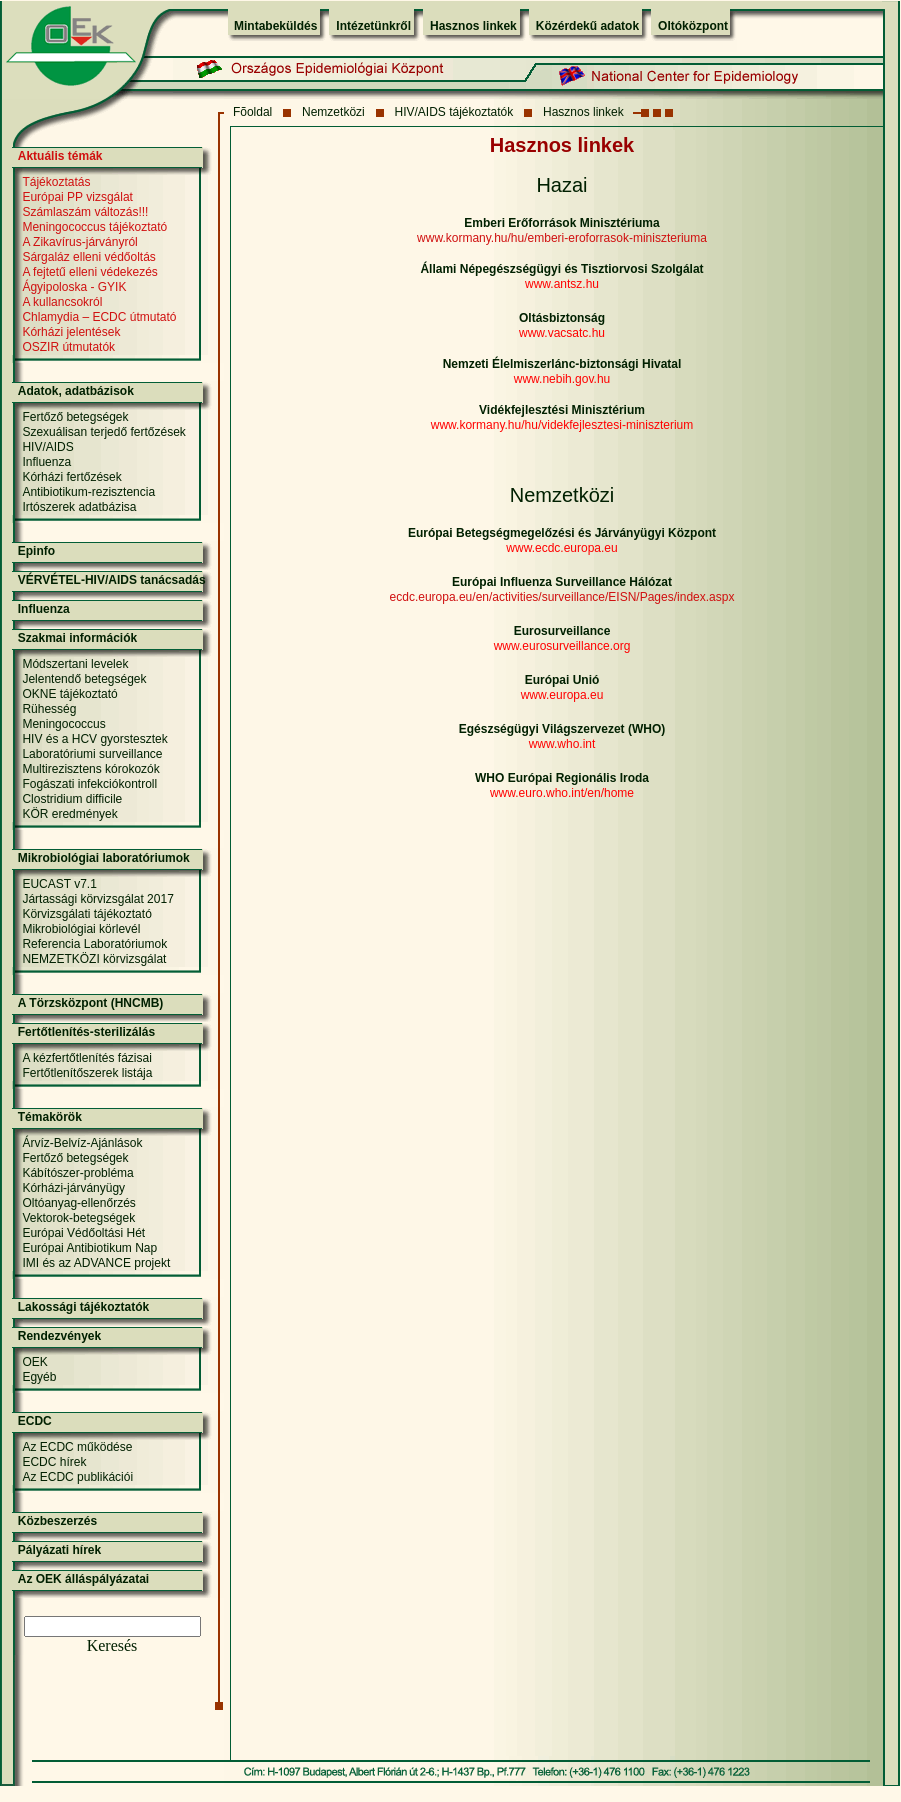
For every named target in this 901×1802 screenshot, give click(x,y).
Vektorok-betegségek (78, 1218)
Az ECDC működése (77, 1447)
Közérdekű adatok (587, 26)
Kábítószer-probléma (77, 1173)
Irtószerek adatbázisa (79, 507)
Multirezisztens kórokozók (90, 769)
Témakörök (50, 1117)
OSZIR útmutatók (68, 347)
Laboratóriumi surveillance (92, 754)
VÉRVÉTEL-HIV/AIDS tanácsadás (112, 580)
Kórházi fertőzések (71, 477)
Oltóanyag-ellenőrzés (78, 1203)
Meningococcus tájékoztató (94, 227)
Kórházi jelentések (71, 332)
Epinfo (36, 551)
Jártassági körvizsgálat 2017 (97, 899)
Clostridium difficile (72, 799)
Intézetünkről (373, 26)
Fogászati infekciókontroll (89, 784)
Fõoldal (252, 112)
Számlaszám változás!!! (85, 212)
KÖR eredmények (69, 814)
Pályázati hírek (59, 1550)
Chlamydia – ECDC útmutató (99, 317)
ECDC (35, 1421)
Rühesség (49, 709)
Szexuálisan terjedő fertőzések (103, 432)
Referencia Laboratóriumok (94, 944)
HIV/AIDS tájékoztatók (454, 112)
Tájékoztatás (56, 182)
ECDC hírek (54, 1462)
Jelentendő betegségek (84, 679)
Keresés (112, 1645)
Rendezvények (59, 1336)
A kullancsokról (62, 302)
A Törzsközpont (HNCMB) (91, 1003)
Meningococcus (63, 724)
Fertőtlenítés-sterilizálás (86, 1032)
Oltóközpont (693, 26)
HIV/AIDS (47, 447)
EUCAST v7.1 (59, 884)
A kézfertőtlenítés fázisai (86, 1058)
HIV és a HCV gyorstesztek (94, 739)
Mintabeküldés (275, 26)
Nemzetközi (333, 112)
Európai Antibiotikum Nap (89, 1248)
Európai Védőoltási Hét (83, 1233)
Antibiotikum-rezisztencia (88, 492)
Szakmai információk (77, 638)
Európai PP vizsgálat (77, 197)
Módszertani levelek (75, 664)
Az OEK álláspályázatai (83, 1579)
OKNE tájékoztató (69, 694)
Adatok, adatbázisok (76, 391)
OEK (34, 1362)
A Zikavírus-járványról (79, 242)
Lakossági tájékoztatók (83, 1307)
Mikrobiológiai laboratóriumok (104, 858)
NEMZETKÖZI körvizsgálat (94, 959)
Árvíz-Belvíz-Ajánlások (82, 1143)
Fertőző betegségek (75, 417)
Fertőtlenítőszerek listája (87, 1073)
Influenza (46, 462)
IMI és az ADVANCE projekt (96, 1263)
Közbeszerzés (57, 1521)
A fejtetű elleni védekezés (89, 272)
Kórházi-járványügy (73, 1188)
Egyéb (39, 1377)
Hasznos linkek (473, 26)
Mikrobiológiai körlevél (81, 929)
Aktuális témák (60, 156)
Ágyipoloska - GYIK (74, 287)
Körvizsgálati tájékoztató (86, 914)
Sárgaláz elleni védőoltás (88, 257)
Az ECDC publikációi (77, 1477)
